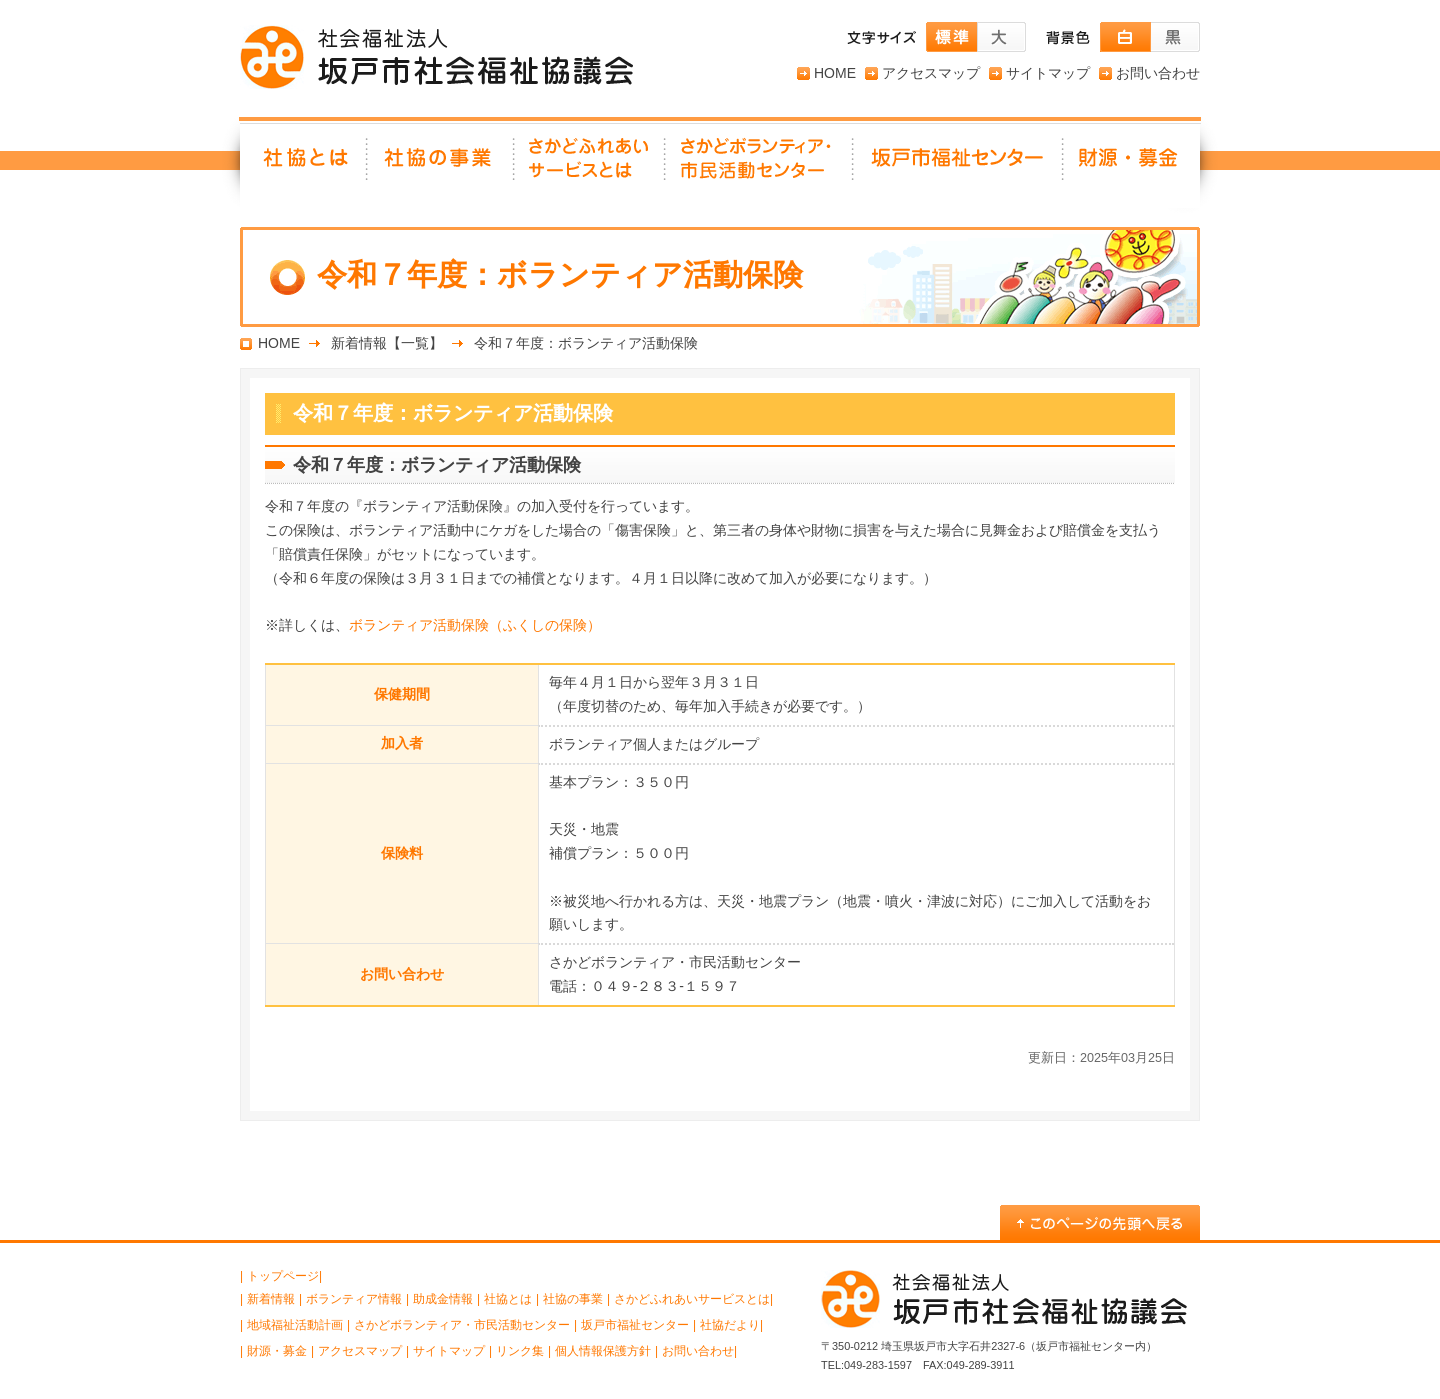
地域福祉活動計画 (295, 1325)
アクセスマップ (931, 73)
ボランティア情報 (354, 1299)
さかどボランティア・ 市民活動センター (760, 165)
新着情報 (271, 1299)
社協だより (730, 1325)
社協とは (304, 165)
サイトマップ (1048, 73)
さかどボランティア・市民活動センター (462, 1325)
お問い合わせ (1158, 73)
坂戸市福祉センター (959, 165)
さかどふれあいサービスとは (590, 165)
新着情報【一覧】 (387, 343)
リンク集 (520, 1351)
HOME (835, 73)
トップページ (283, 1276)
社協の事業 (441, 165)
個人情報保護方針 (603, 1351)
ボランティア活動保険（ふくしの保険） (475, 625)
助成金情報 (443, 1299)
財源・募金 (1132, 165)
